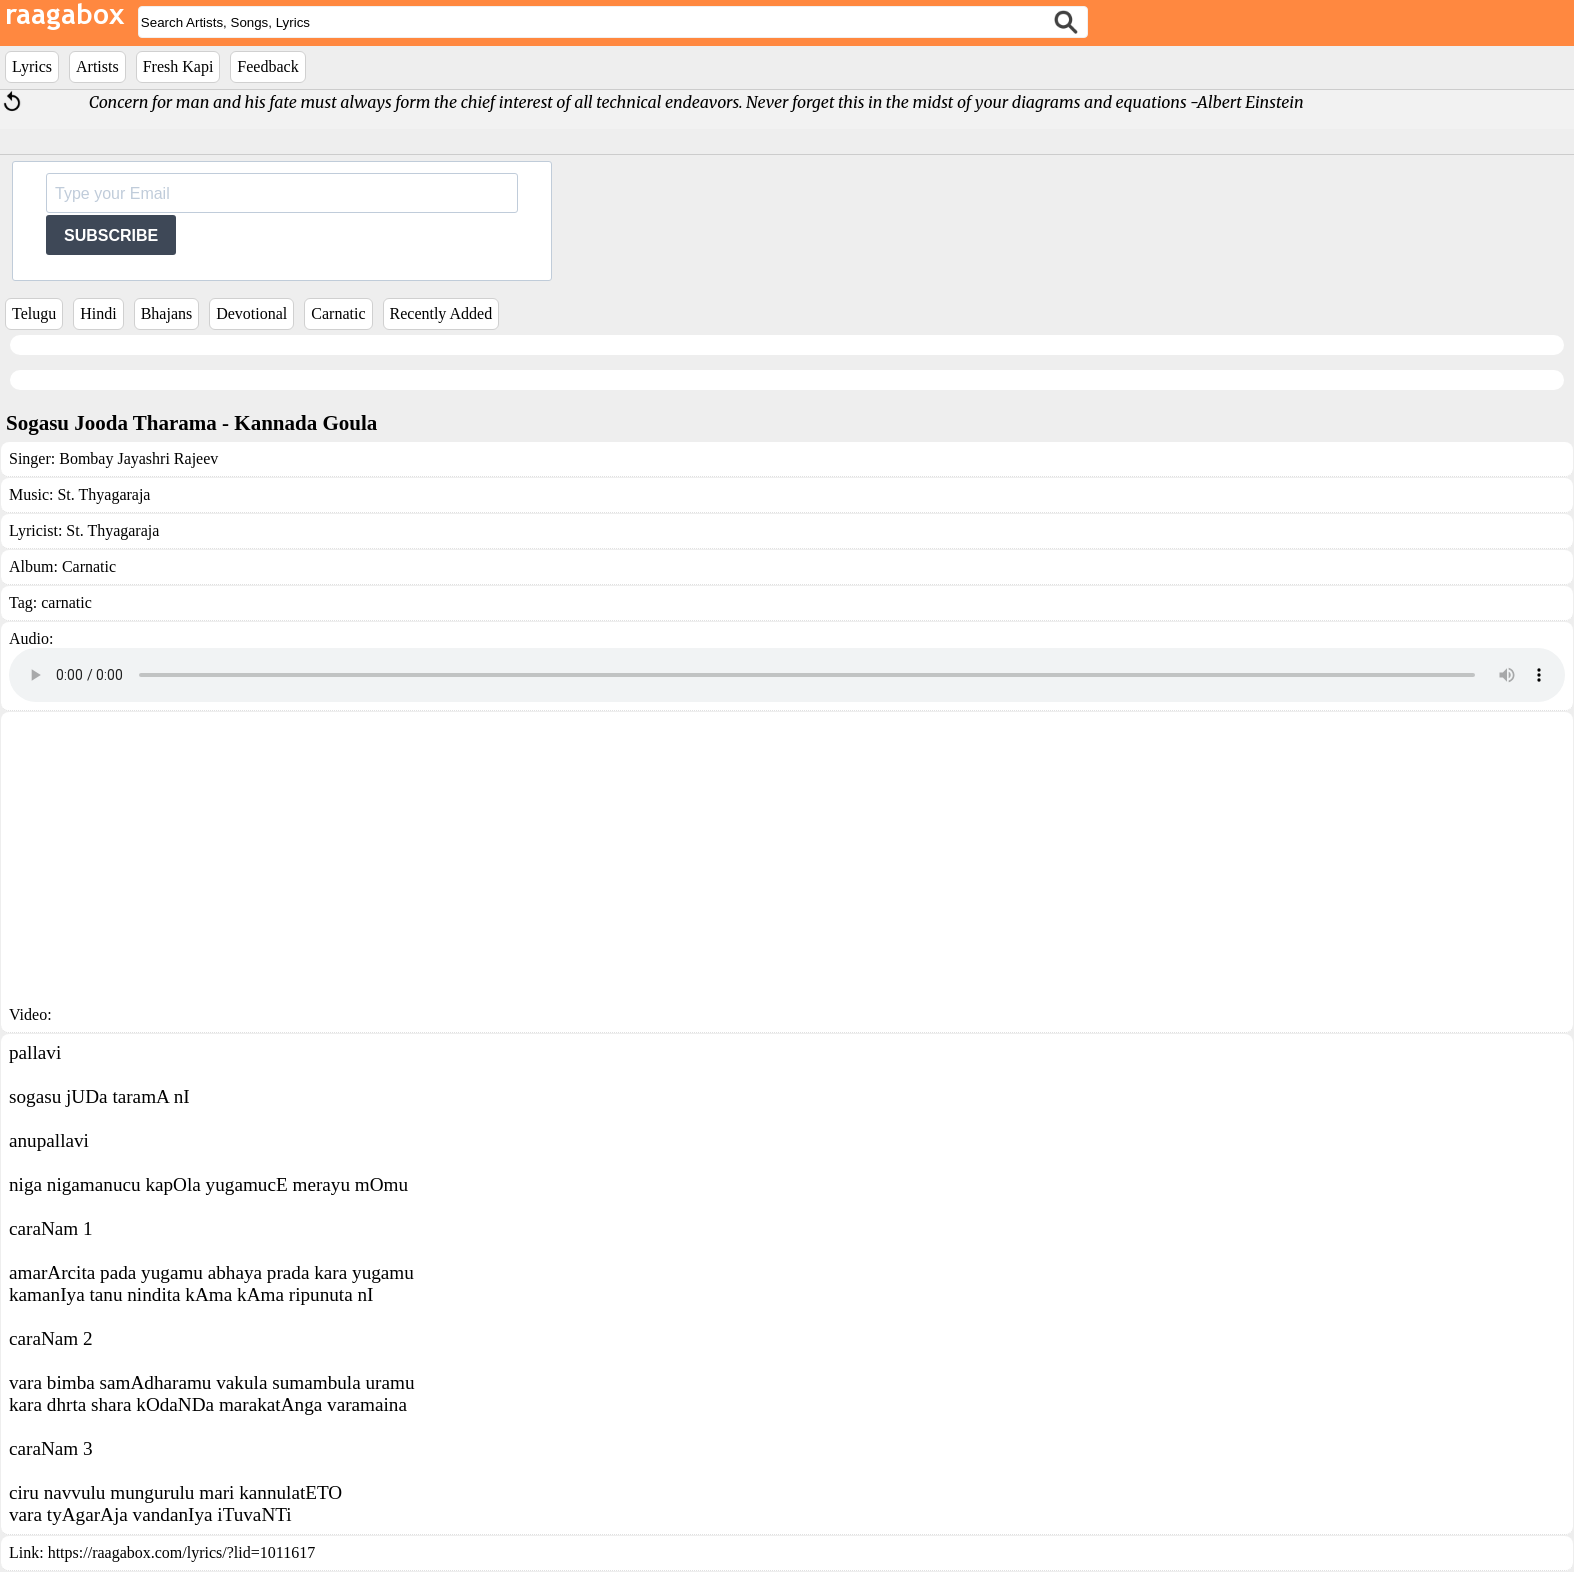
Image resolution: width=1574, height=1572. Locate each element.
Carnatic (338, 313)
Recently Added (441, 313)
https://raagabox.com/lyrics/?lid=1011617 (182, 1552)
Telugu (34, 313)
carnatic (66, 602)
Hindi (98, 313)
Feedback (267, 66)
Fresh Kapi (178, 66)
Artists (97, 66)
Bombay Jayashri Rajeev (138, 458)
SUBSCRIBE (111, 235)
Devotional (251, 313)
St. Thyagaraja (103, 494)
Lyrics (32, 66)
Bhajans (167, 313)
